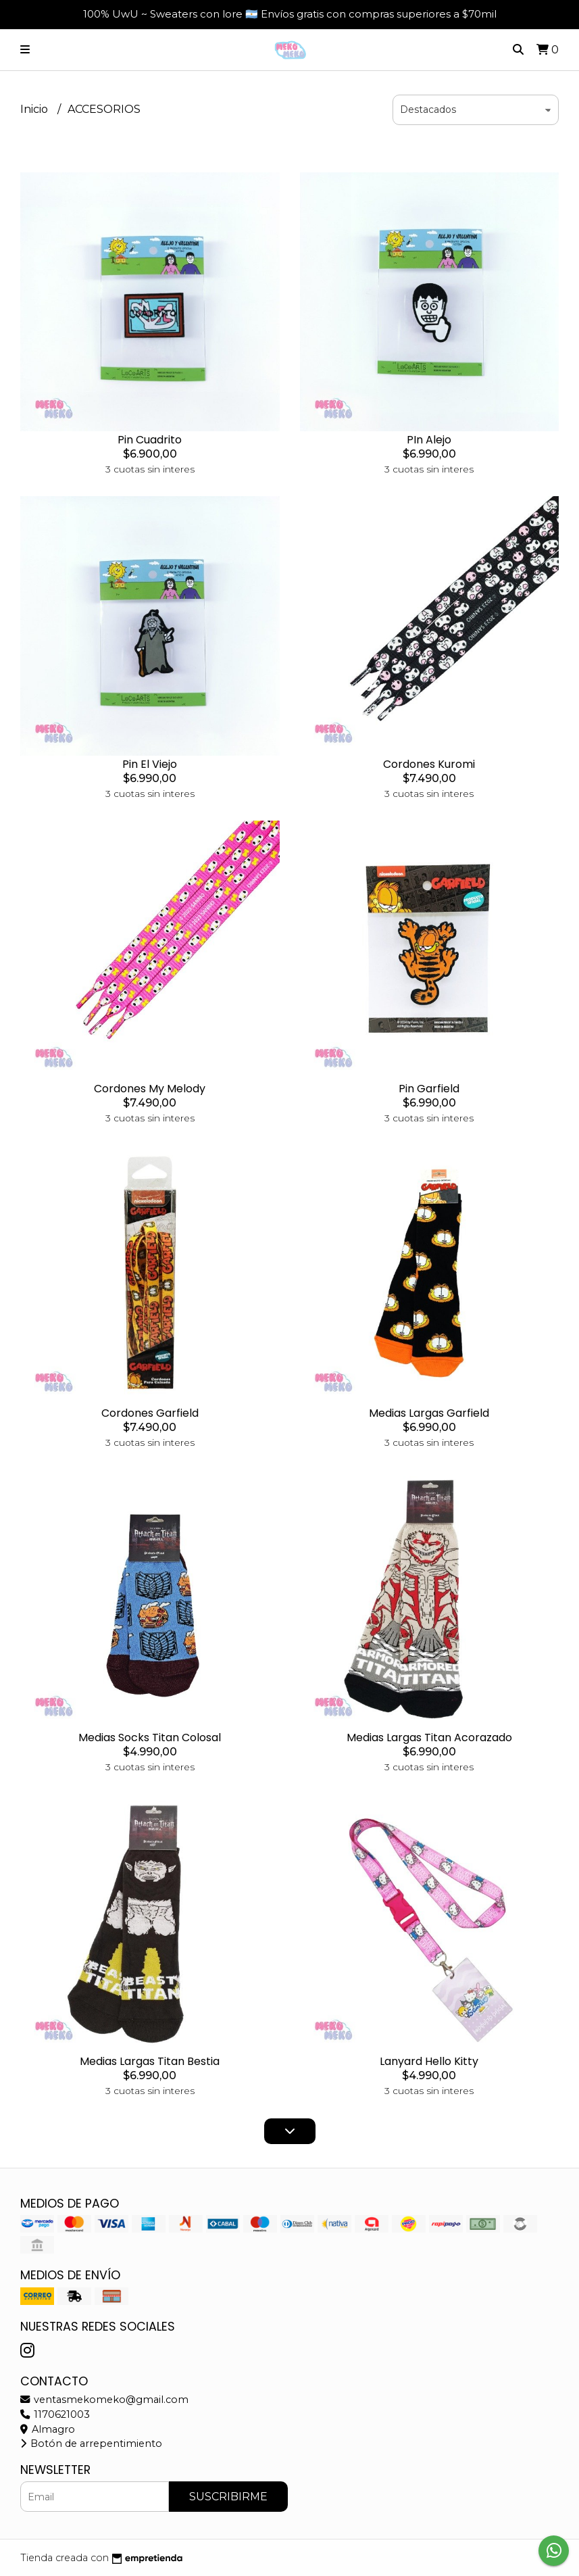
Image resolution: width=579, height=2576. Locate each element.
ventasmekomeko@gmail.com (104, 2399)
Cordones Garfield (150, 1413)
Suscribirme (228, 2496)
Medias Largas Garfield (429, 1413)
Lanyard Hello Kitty (429, 2061)
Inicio (35, 109)
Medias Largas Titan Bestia (150, 2061)
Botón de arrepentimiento (91, 2443)
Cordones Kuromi (429, 764)
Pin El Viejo (149, 764)
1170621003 (55, 2414)
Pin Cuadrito (150, 439)
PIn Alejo (429, 439)
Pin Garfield (429, 1088)
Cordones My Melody (149, 1088)
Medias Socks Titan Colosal (149, 1737)
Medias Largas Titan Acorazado (429, 1737)
